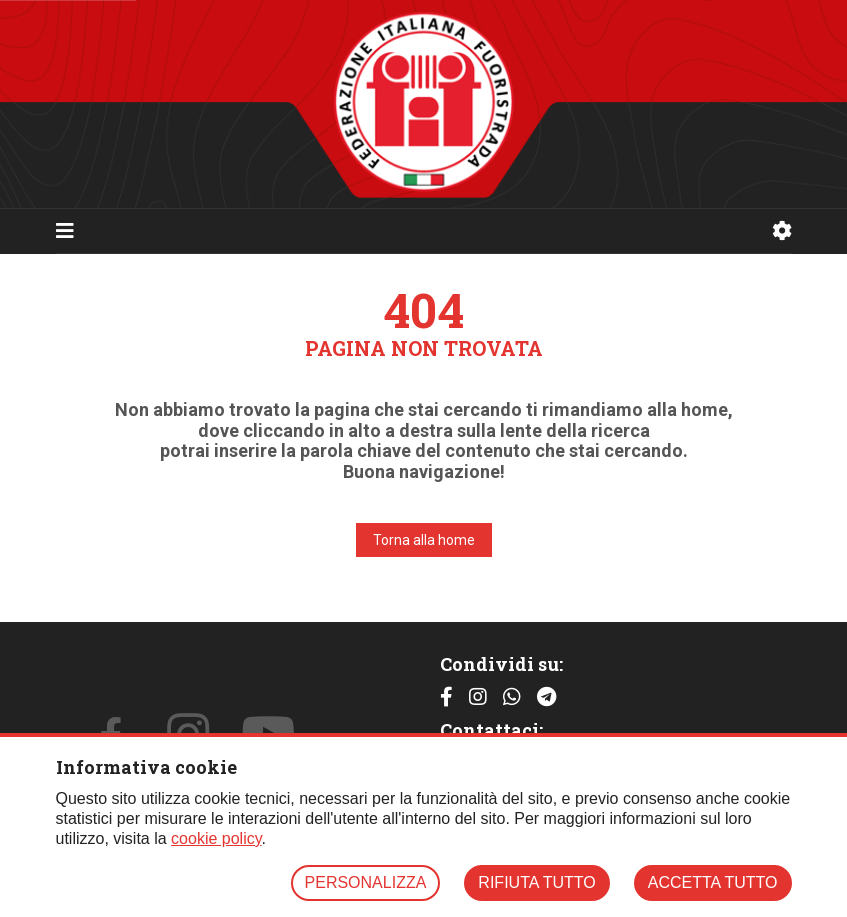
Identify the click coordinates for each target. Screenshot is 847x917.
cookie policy (216, 838)
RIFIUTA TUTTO (536, 882)
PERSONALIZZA (366, 882)
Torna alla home (424, 540)
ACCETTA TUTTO (713, 882)
